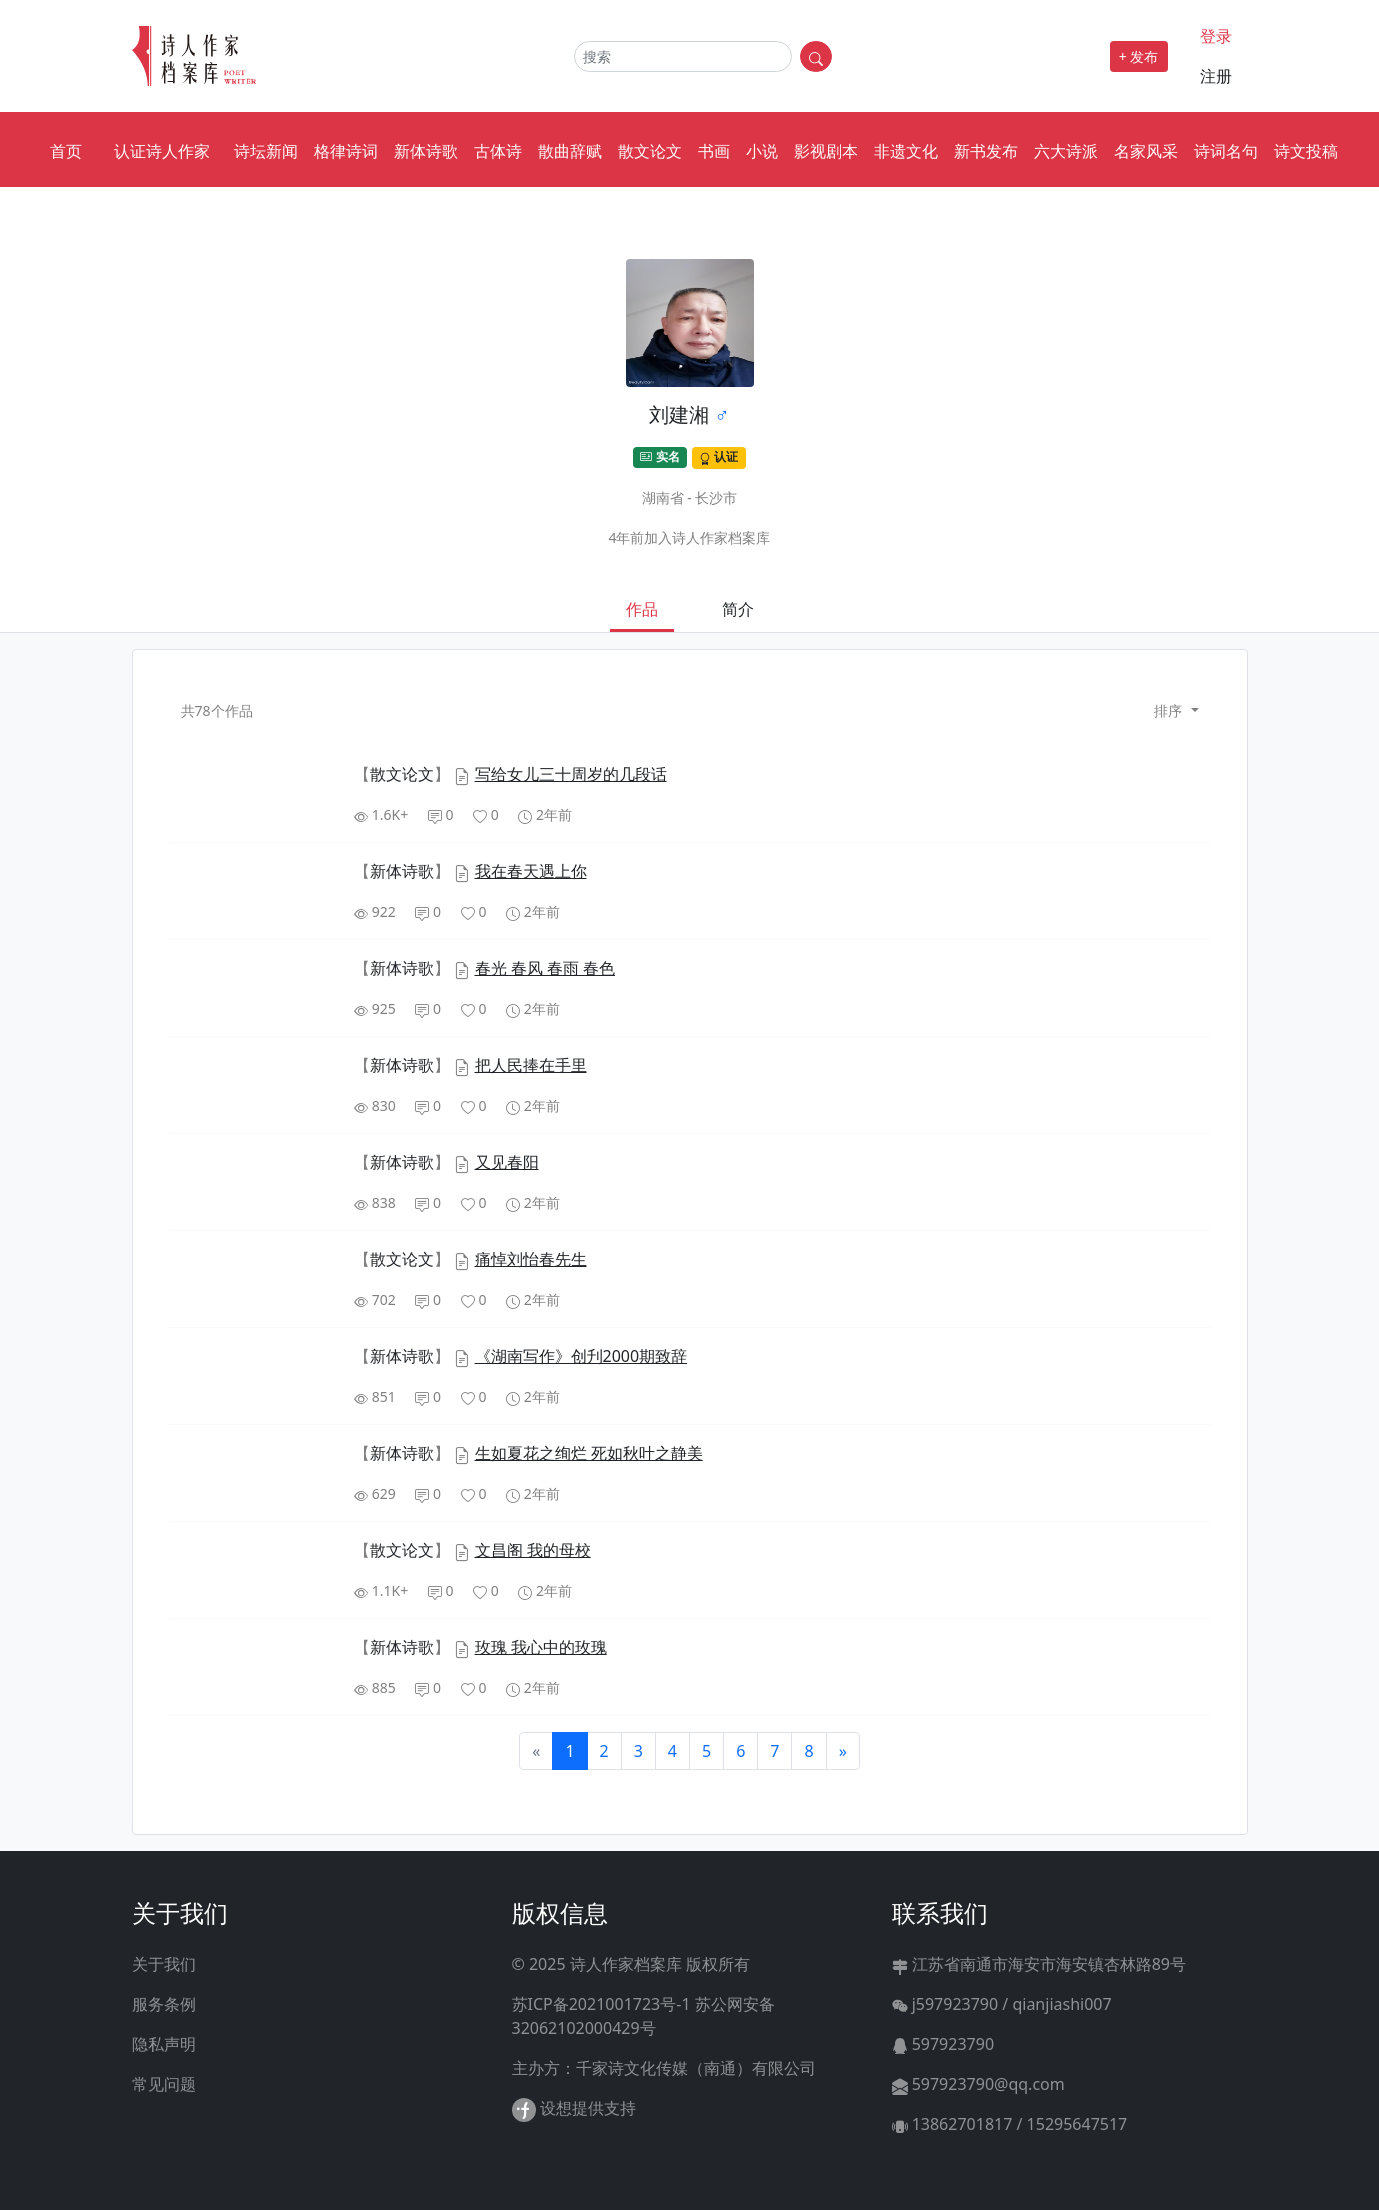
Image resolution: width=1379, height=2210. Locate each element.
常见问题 (164, 2084)
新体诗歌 (426, 151)
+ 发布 (1139, 56)
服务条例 (164, 2004)
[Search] (683, 56)
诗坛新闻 (266, 151)
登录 (1216, 36)
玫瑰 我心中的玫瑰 (541, 1647)
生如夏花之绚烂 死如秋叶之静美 (589, 1453)
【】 (404, 774)
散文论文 (650, 151)
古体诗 (498, 151)
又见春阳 (507, 1162)
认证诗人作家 (162, 151)
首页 (66, 151)
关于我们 (164, 1964)
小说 (762, 151)
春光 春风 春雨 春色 (545, 968)
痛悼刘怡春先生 (531, 1259)
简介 (738, 609)
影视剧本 (826, 151)
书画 (714, 151)
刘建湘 (679, 414)
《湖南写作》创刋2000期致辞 (581, 1356)
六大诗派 (1066, 151)
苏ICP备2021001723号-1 (601, 2004)
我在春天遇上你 (531, 871)
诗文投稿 (1306, 151)
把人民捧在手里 (531, 1065)
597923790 (943, 2044)
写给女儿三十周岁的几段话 (571, 774)
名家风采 (1146, 151)
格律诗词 (346, 151)
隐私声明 (164, 2044)
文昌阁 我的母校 (533, 1550)
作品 (642, 609)
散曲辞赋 (570, 151)
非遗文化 (906, 151)
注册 (1216, 76)
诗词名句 (1226, 151)
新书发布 (986, 151)
